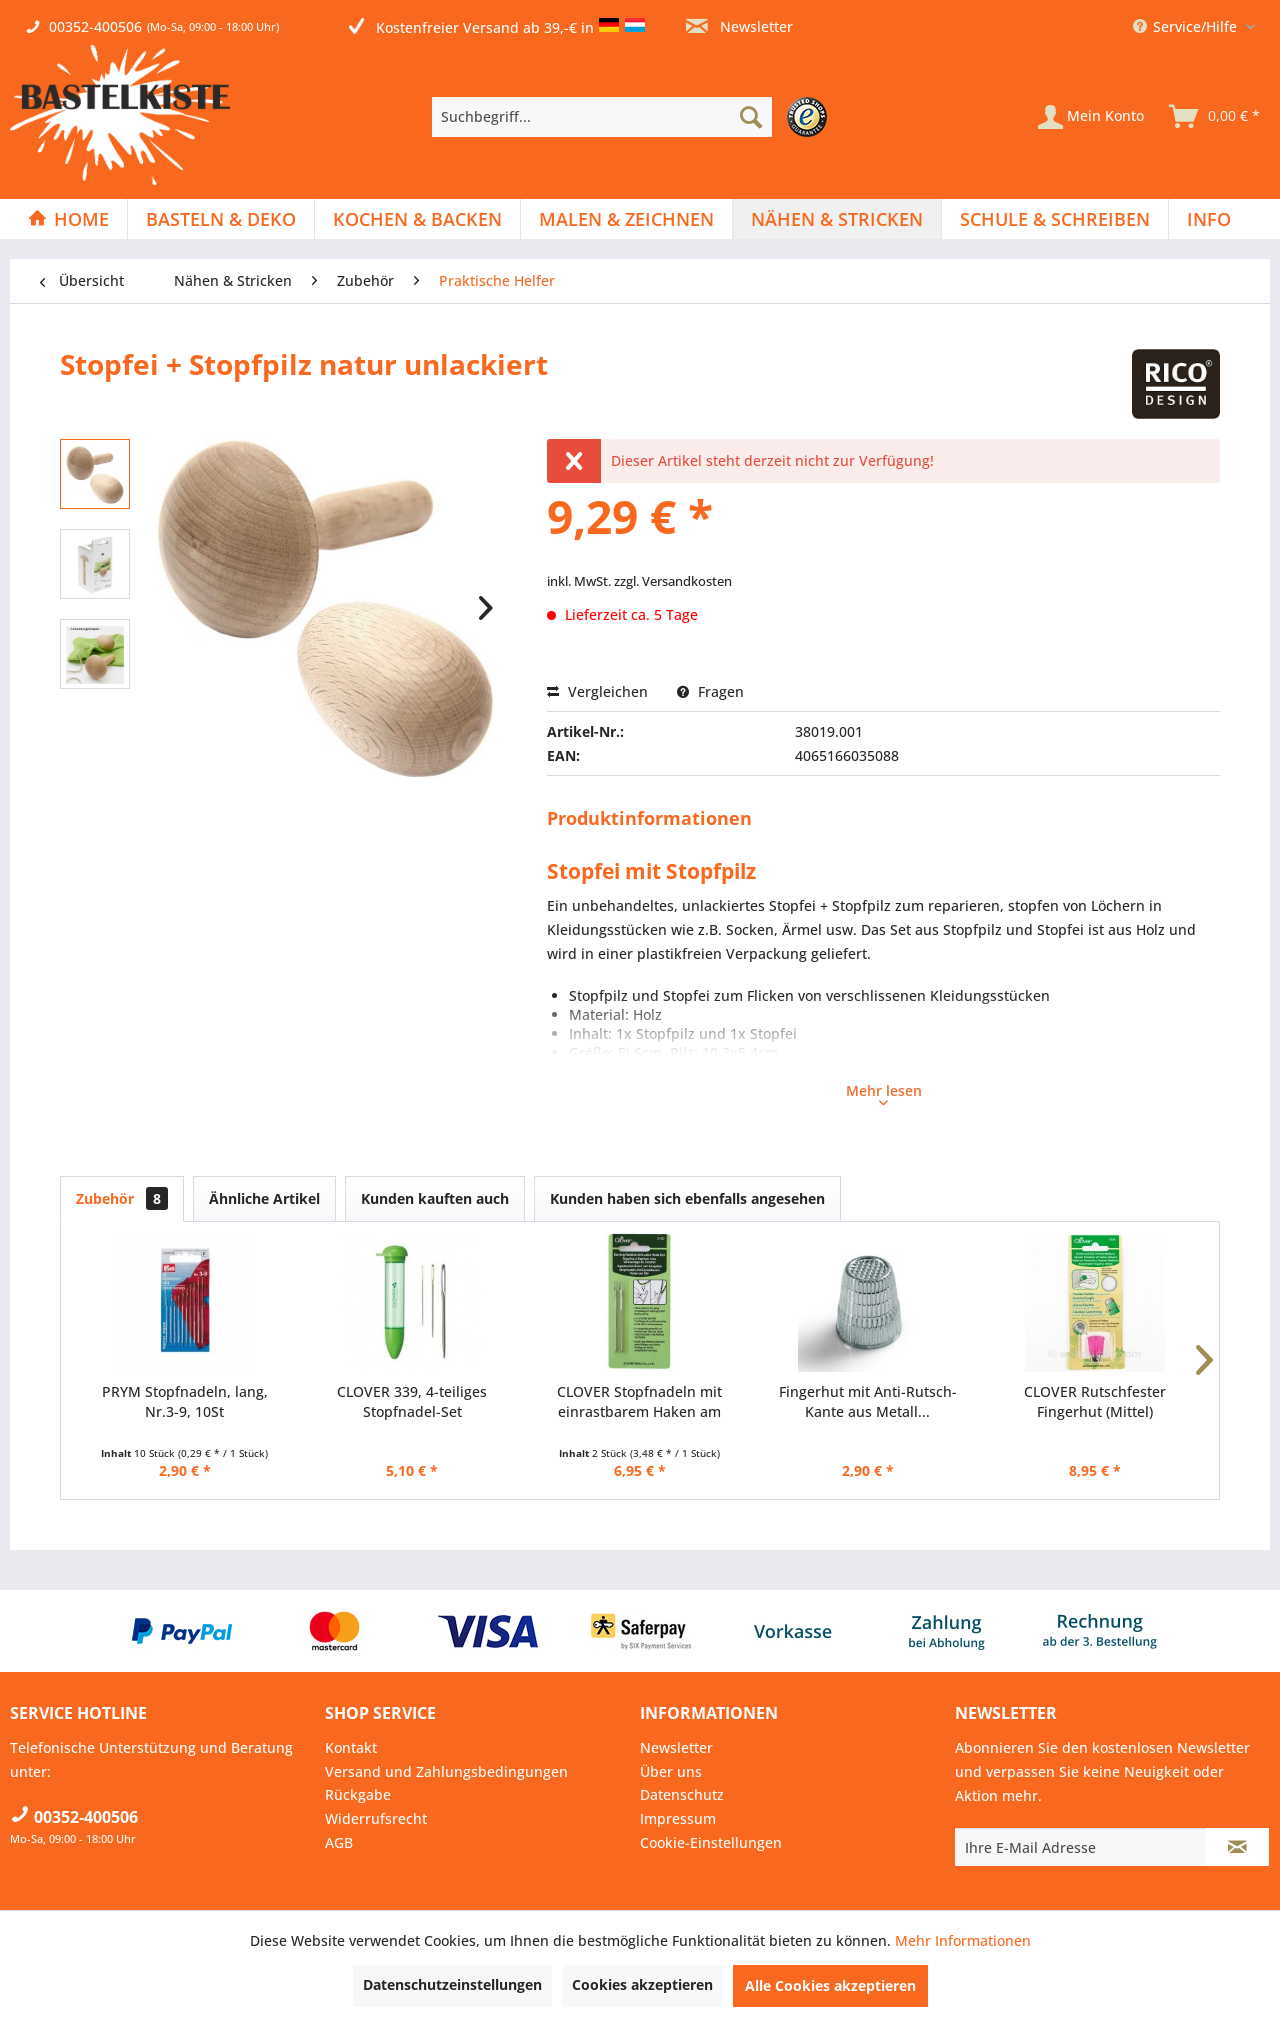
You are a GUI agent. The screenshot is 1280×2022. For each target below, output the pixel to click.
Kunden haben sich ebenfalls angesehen (687, 1198)
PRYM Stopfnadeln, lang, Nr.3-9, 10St (185, 1401)
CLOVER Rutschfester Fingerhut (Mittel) (1095, 1401)
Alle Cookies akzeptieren (830, 1985)
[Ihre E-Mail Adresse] (1081, 1847)
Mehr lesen (884, 1093)
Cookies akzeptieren (642, 1984)
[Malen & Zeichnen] (626, 219)
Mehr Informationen (963, 1940)
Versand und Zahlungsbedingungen (446, 1771)
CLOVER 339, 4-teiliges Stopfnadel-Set (412, 1401)
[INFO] (1209, 219)
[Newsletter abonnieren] (1237, 1847)
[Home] (68, 219)
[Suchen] (751, 117)
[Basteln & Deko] (221, 219)
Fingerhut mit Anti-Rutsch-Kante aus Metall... (868, 1401)
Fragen (710, 691)
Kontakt (351, 1747)
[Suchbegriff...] (602, 117)
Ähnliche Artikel (264, 1198)
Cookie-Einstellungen (711, 1842)
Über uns (671, 1771)
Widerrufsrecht (376, 1818)
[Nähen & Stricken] (837, 219)
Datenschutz (682, 1794)
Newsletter (739, 26)
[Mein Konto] (1091, 117)
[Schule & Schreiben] (1055, 219)
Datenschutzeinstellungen (452, 1984)
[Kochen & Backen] (417, 219)
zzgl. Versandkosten (673, 581)
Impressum (678, 1818)
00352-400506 (95, 26)
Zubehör (122, 1198)
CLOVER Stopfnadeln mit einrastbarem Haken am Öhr (639, 1402)
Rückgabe (358, 1794)
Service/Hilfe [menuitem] (1187, 26)
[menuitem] (634, 117)
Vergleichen (597, 691)
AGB (339, 1842)
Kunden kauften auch (435, 1198)
